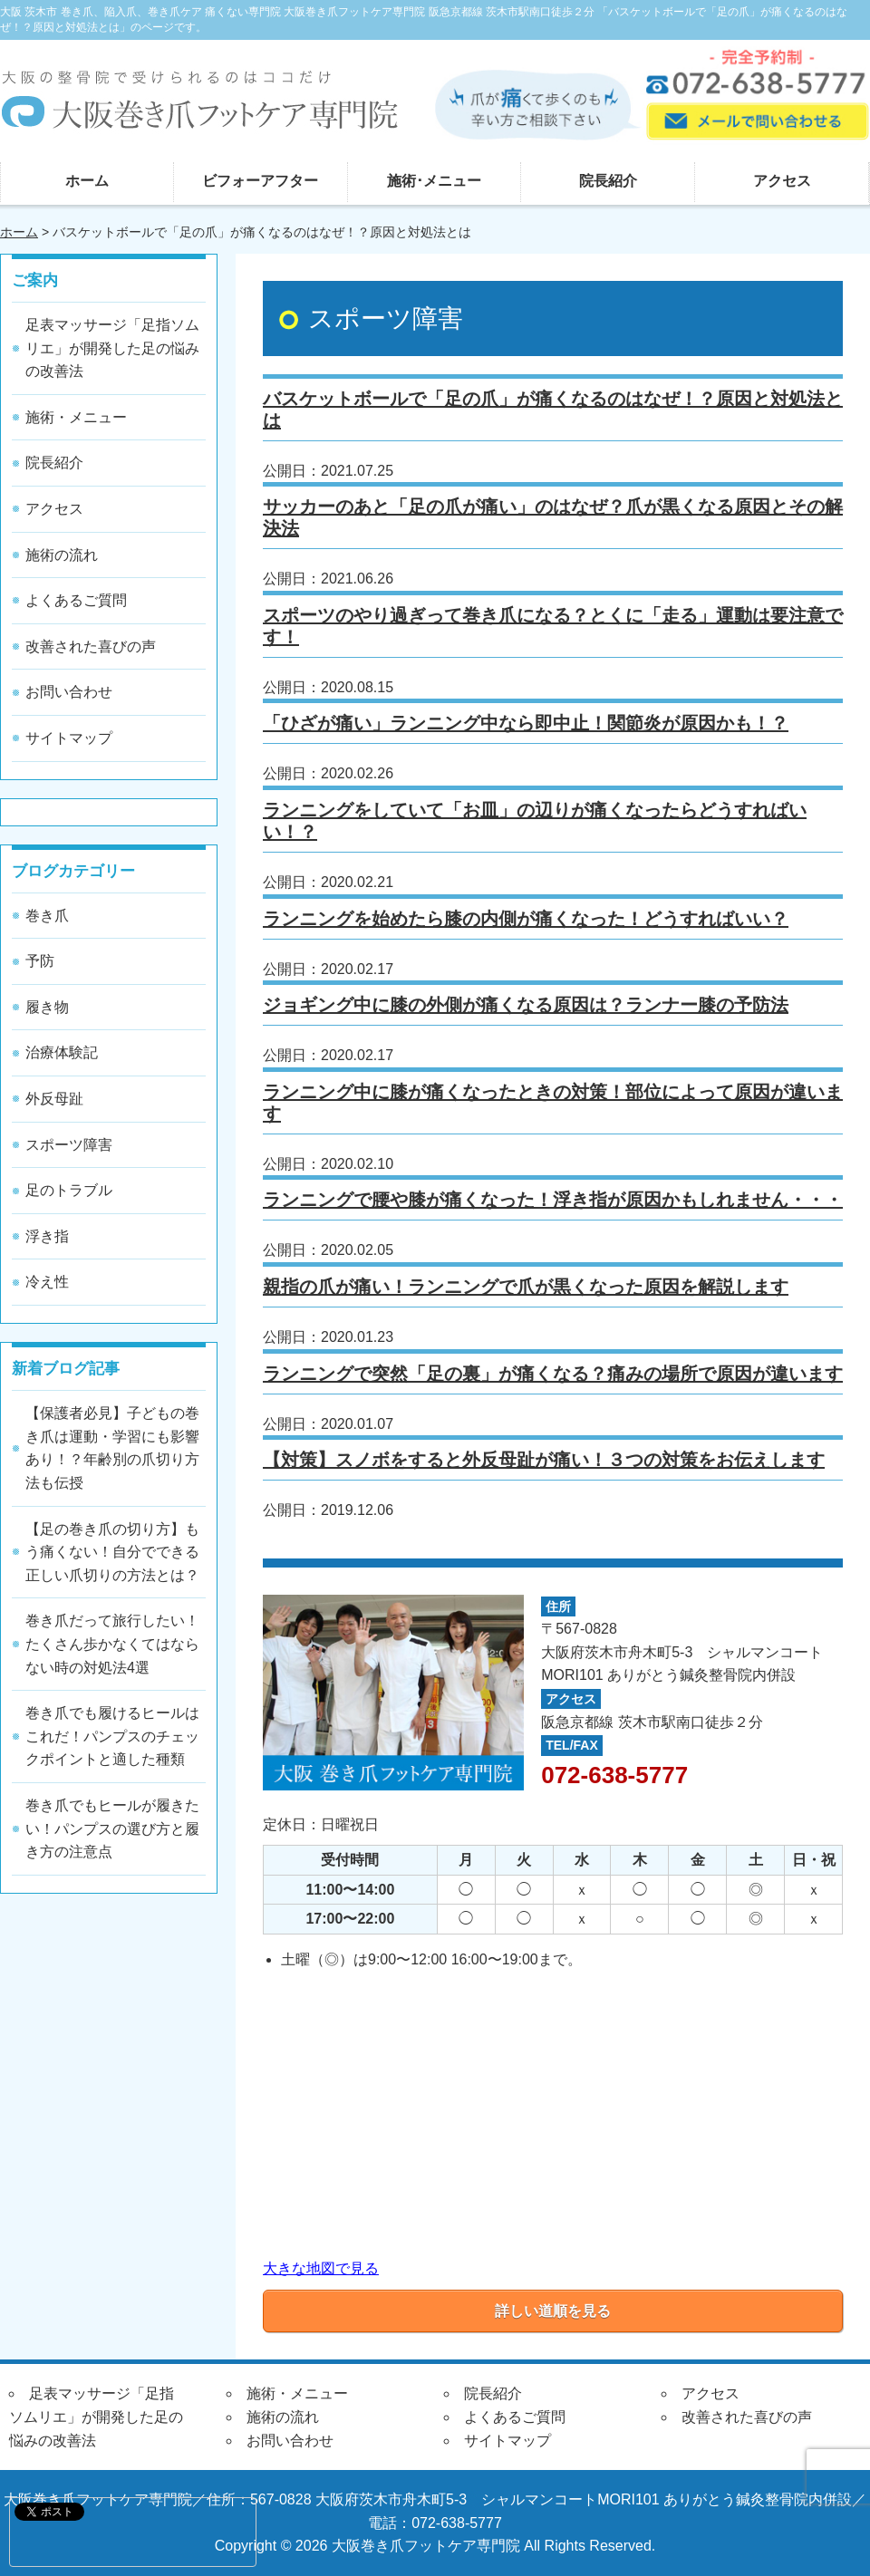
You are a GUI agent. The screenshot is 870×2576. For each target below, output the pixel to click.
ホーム (87, 180)
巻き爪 (47, 915)
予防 (39, 961)
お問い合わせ (68, 691)
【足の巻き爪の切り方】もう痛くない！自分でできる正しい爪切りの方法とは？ (112, 1552)
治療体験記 (61, 1052)
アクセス (782, 180)
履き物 (47, 1007)
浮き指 (47, 1236)
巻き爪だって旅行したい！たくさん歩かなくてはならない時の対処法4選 (112, 1643)
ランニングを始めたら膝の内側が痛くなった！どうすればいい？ (525, 919)
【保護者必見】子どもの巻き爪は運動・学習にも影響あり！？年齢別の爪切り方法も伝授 (112, 1448)
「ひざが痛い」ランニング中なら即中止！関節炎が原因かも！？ (525, 723)
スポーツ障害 (68, 1145)
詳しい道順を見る (553, 2311)
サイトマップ (68, 738)
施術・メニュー (76, 417)
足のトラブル (68, 1190)
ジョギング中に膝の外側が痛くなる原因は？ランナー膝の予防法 (525, 1005)
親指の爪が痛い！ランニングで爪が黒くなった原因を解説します (525, 1287)
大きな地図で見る (321, 2268)
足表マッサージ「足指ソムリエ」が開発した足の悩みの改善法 (112, 348)
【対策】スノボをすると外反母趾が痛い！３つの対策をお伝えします (544, 1460)
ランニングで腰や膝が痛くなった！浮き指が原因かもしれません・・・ (553, 1200)
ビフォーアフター (260, 180)
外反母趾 (54, 1098)
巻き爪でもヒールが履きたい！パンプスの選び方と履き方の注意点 (112, 1828)
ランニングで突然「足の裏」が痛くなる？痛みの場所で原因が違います (553, 1374)
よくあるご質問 (76, 600)
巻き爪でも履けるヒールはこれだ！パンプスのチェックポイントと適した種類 (112, 1736)
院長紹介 (608, 180)
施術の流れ (61, 555)
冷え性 (47, 1281)
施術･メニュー (434, 180)
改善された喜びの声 (90, 646)
